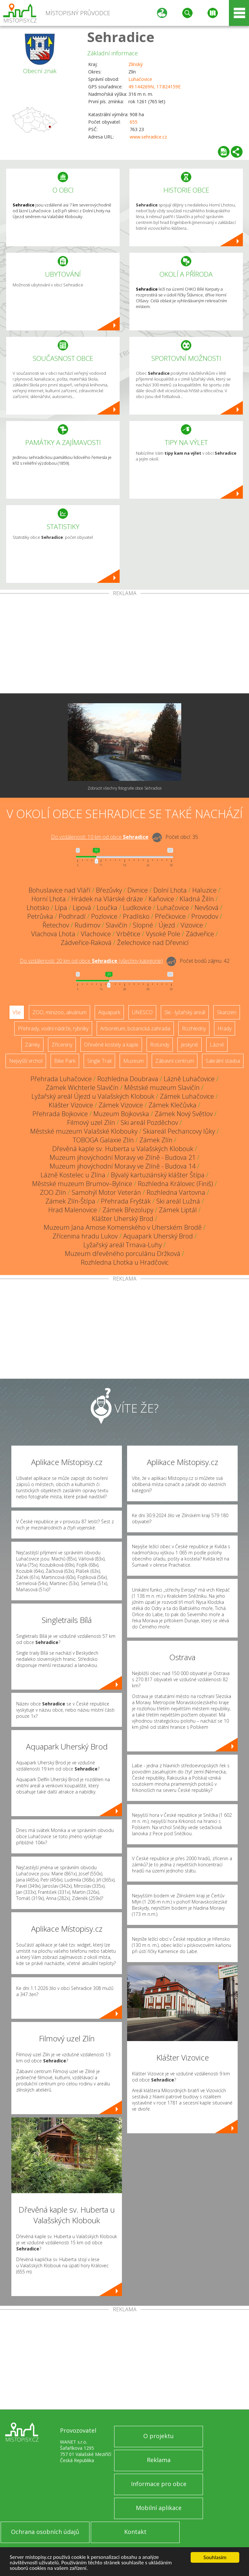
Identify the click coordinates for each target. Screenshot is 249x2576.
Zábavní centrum (174, 1060)
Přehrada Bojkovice (60, 1113)
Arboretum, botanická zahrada (135, 1028)
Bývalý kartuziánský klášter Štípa (158, 1175)
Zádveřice (200, 933)
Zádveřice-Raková (86, 942)
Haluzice (204, 890)
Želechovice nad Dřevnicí (153, 942)
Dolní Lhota (170, 890)
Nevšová (207, 907)
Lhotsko (38, 907)
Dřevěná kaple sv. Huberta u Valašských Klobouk (122, 1148)
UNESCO (142, 1012)
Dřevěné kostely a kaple (111, 1044)
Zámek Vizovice (121, 1105)
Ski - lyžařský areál (184, 1012)
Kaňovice (161, 898)
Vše (17, 1012)
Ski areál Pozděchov (149, 1122)
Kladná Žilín (197, 898)
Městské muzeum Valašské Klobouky (83, 1131)
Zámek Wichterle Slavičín (82, 1087)
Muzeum (133, 1060)
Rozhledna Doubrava (127, 1078)
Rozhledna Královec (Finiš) (175, 1183)
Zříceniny (62, 1044)
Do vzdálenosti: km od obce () (91, 960)
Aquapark (109, 1012)
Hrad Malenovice (72, 1209)
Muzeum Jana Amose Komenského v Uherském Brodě (123, 1227)
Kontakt (135, 2532)
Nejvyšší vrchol (25, 1060)
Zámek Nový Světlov (184, 1113)
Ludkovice (137, 907)
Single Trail (99, 1060)
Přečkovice (170, 916)
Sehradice (120, 37)
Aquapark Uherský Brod (158, 1236)
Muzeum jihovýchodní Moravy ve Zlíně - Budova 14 (123, 1166)
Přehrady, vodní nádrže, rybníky (53, 1028)
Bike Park (65, 1060)
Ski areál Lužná (178, 1201)
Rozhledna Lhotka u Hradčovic (125, 1262)
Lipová (82, 907)
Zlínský (135, 64)
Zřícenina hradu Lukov (85, 1236)
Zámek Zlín (155, 1140)
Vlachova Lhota (53, 933)
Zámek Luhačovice (187, 1096)
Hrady (224, 1028)
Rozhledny (194, 1028)
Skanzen (226, 1012)
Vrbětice (128, 933)
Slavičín (116, 925)
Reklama (159, 2460)
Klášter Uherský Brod (122, 1218)
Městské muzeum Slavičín (162, 1087)
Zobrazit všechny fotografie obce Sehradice (125, 788)
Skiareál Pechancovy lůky (179, 1131)
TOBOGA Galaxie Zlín (103, 1140)
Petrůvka (40, 916)
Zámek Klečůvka (172, 1105)
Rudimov (87, 925)
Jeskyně (189, 1044)
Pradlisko (136, 916)
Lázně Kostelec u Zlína (73, 1175)
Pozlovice (104, 916)
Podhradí (72, 916)
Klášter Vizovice (71, 1105)
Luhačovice (140, 79)
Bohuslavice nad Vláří (59, 890)
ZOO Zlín (53, 1192)
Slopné (143, 925)
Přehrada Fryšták (126, 1201)
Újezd (167, 925)
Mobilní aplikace (159, 2508)
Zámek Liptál (178, 1209)
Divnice (137, 890)
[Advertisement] (124, 644)
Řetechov (55, 925)
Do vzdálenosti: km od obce (99, 836)
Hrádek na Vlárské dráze (107, 898)
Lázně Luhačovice (189, 1078)
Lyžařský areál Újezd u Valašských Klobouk (92, 1096)
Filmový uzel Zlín (91, 1122)
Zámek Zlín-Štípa (70, 1201)
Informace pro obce (158, 2484)
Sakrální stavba (223, 1060)
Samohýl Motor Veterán (106, 1192)
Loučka (107, 907)
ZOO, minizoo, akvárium (59, 1012)
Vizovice (192, 925)
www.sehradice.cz (148, 137)
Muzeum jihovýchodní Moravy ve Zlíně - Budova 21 (123, 1157)
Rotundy (159, 1044)
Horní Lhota (48, 898)
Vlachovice (96, 933)
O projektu (158, 2436)
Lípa (61, 907)
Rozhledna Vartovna (176, 1192)
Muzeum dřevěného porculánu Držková (122, 1253)
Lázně (217, 1044)
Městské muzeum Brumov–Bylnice (82, 1183)
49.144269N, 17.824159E (154, 86)
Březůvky (109, 890)
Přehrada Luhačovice (61, 1078)
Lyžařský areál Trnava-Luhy (122, 1244)
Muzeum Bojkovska (121, 1113)
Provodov (204, 916)
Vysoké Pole (163, 933)
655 (133, 122)
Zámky (32, 1044)
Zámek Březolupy (127, 1209)
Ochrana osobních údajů (45, 2532)
